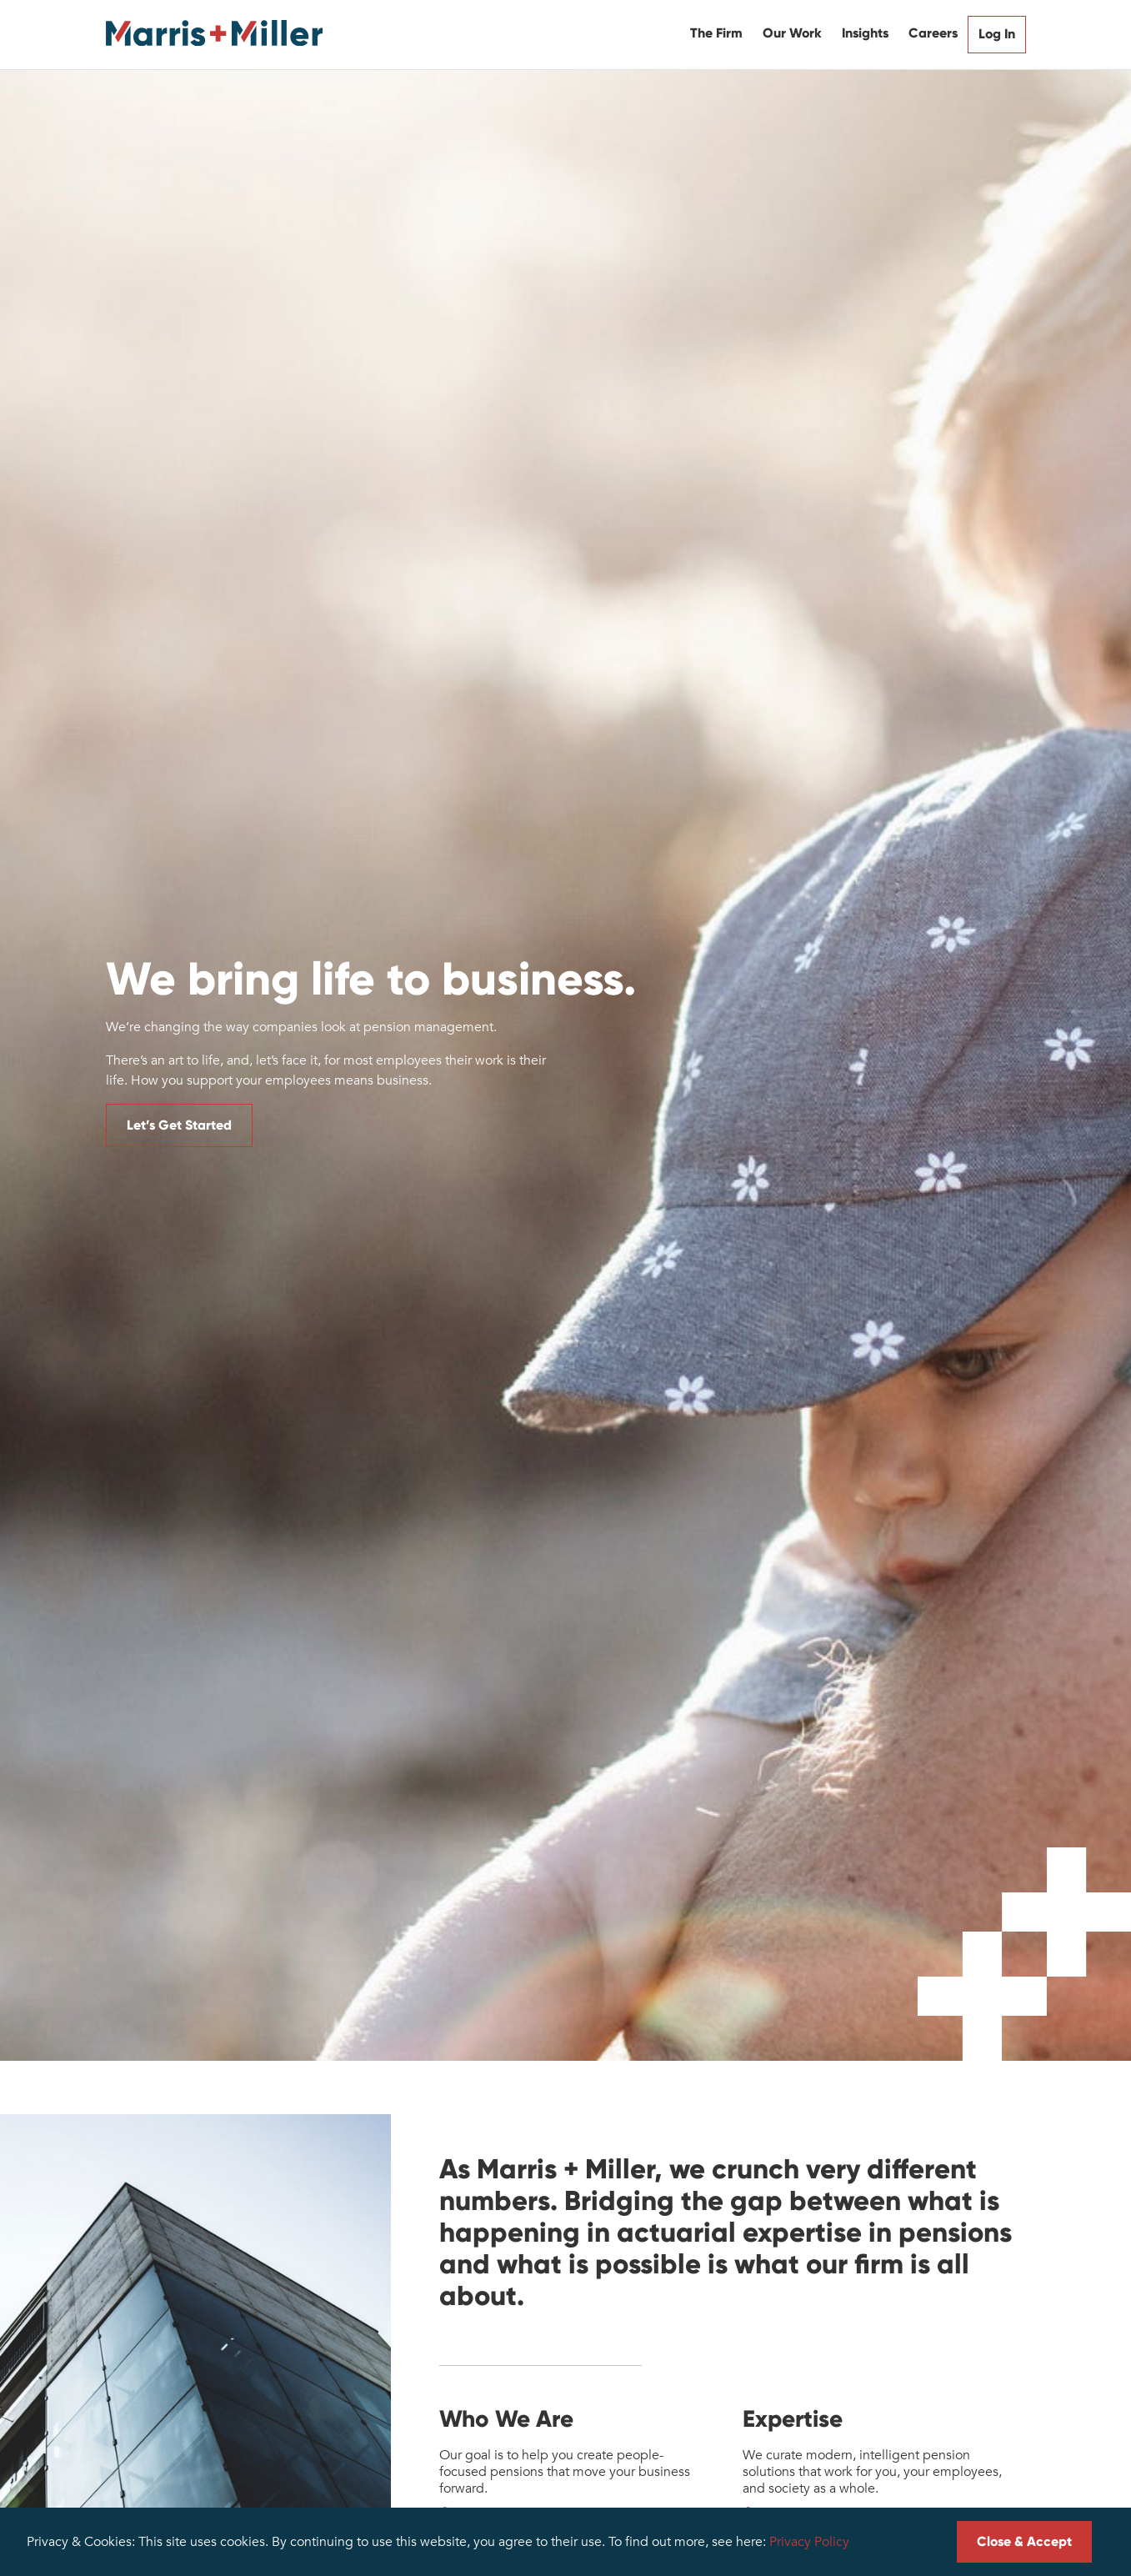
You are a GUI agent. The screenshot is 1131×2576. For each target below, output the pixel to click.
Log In (996, 34)
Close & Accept (1024, 2541)
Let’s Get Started (179, 1125)
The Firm (716, 33)
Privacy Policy (809, 2542)
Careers (933, 33)
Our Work (792, 33)
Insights (865, 33)
